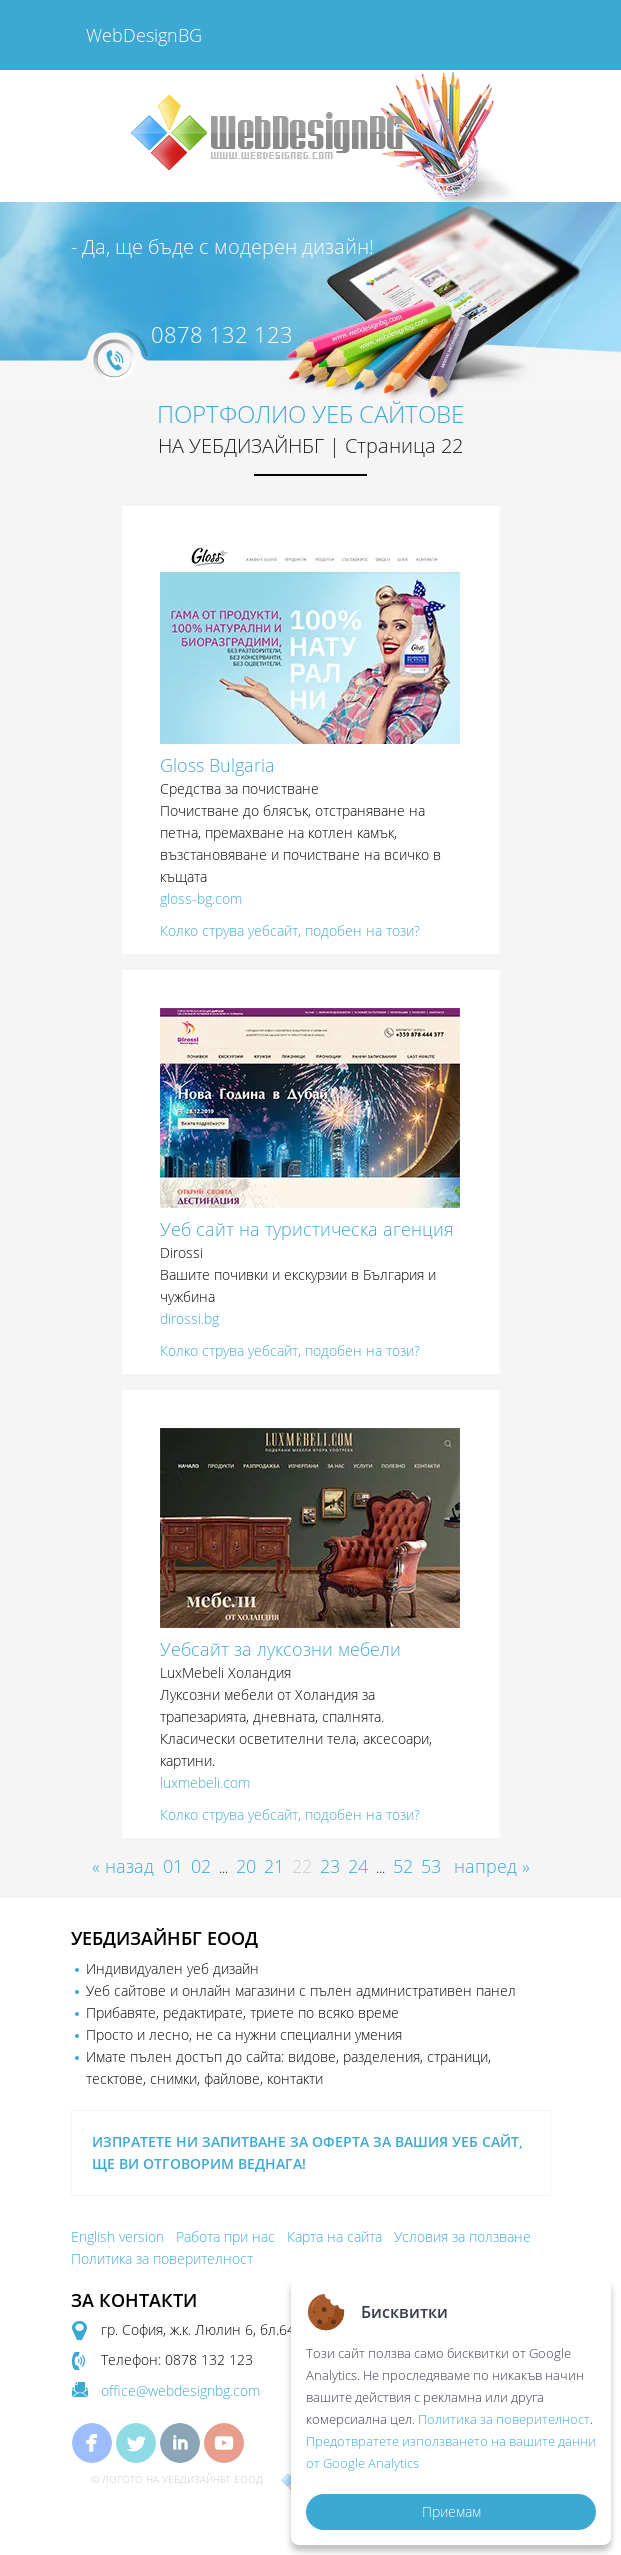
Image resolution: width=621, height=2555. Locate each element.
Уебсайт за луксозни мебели (280, 1649)
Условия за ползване (462, 2236)
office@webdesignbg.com (180, 2390)
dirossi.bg (189, 1318)
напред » (492, 1866)
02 (201, 1866)
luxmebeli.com (205, 1782)
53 (431, 1866)
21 (274, 1866)
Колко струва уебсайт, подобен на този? (290, 930)
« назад (123, 1866)
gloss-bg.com (201, 898)
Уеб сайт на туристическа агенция (307, 1229)
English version (117, 2236)
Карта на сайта (334, 2236)
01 (173, 1866)
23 (330, 1866)
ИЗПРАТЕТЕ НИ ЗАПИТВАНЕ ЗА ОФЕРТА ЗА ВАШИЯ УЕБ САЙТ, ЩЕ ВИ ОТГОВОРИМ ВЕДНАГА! (307, 2152)
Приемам (451, 2511)
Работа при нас (225, 2236)
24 (358, 1866)
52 (403, 1866)
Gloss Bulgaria (217, 765)
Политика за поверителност (162, 2258)
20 (246, 1866)
